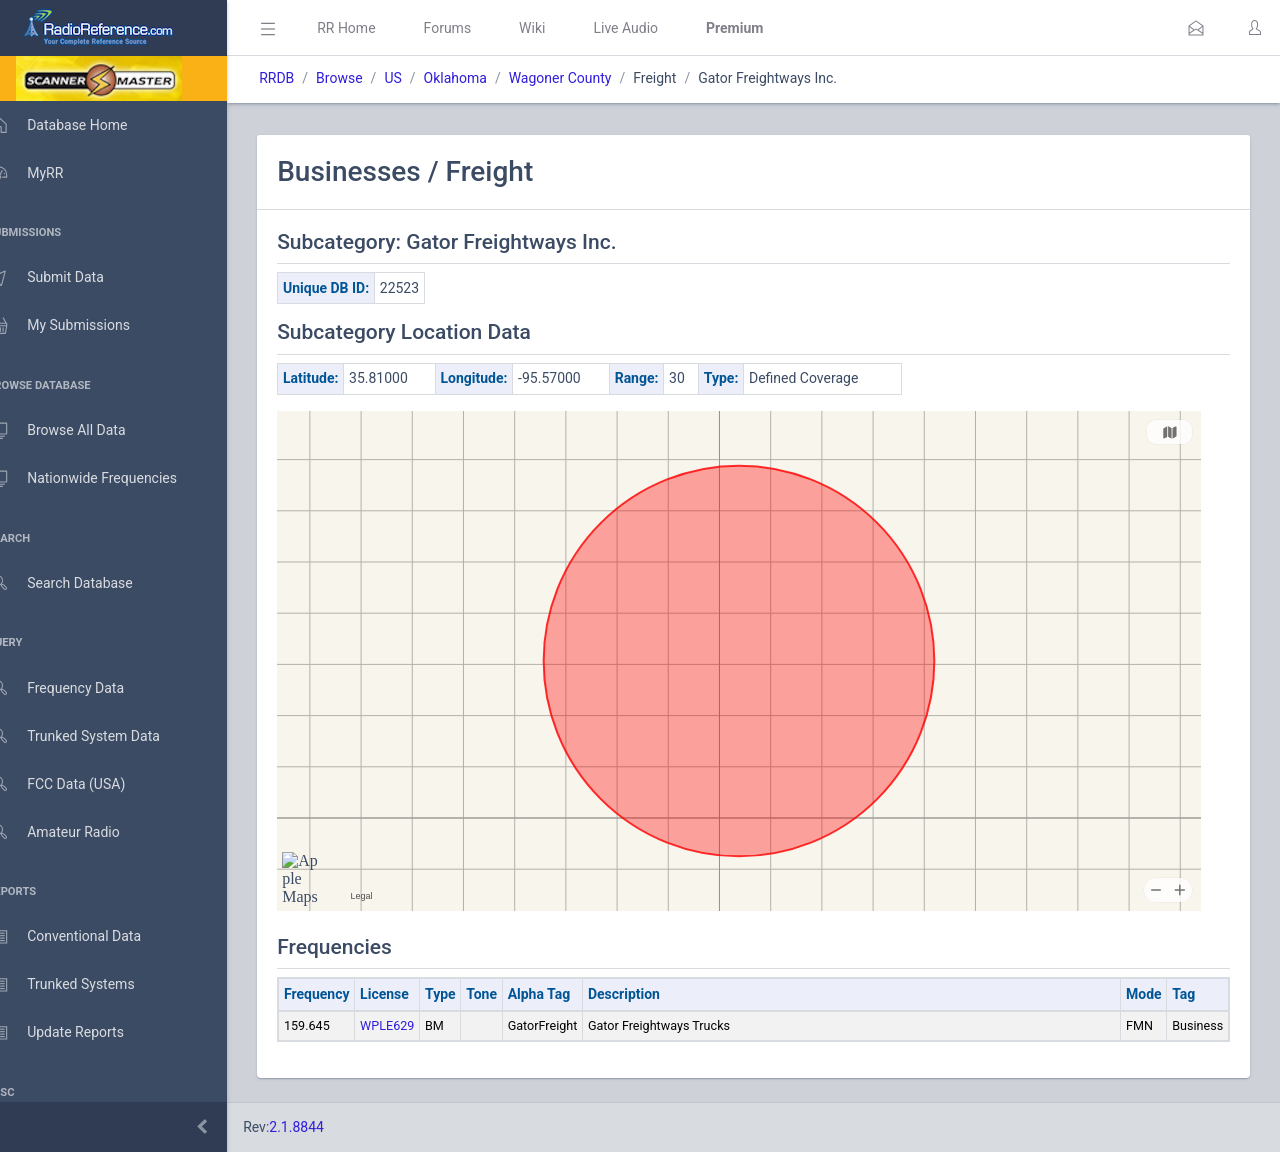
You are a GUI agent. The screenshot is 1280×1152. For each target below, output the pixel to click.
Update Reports (76, 1033)
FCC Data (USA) (77, 784)
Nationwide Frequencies (103, 479)
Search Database (81, 583)
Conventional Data (85, 937)
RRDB (305, 78)
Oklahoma (483, 78)
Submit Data (66, 278)
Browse (368, 78)
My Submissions (79, 326)
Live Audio (654, 28)
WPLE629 (416, 1025)
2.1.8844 (325, 1127)
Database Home (78, 125)
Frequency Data (76, 688)
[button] (1196, 28)
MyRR (46, 173)
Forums (476, 28)
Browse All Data (77, 431)
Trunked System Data (94, 736)
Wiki (561, 28)
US (421, 78)
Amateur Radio (74, 832)
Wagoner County (589, 78)
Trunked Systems (81, 985)
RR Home (375, 28)
